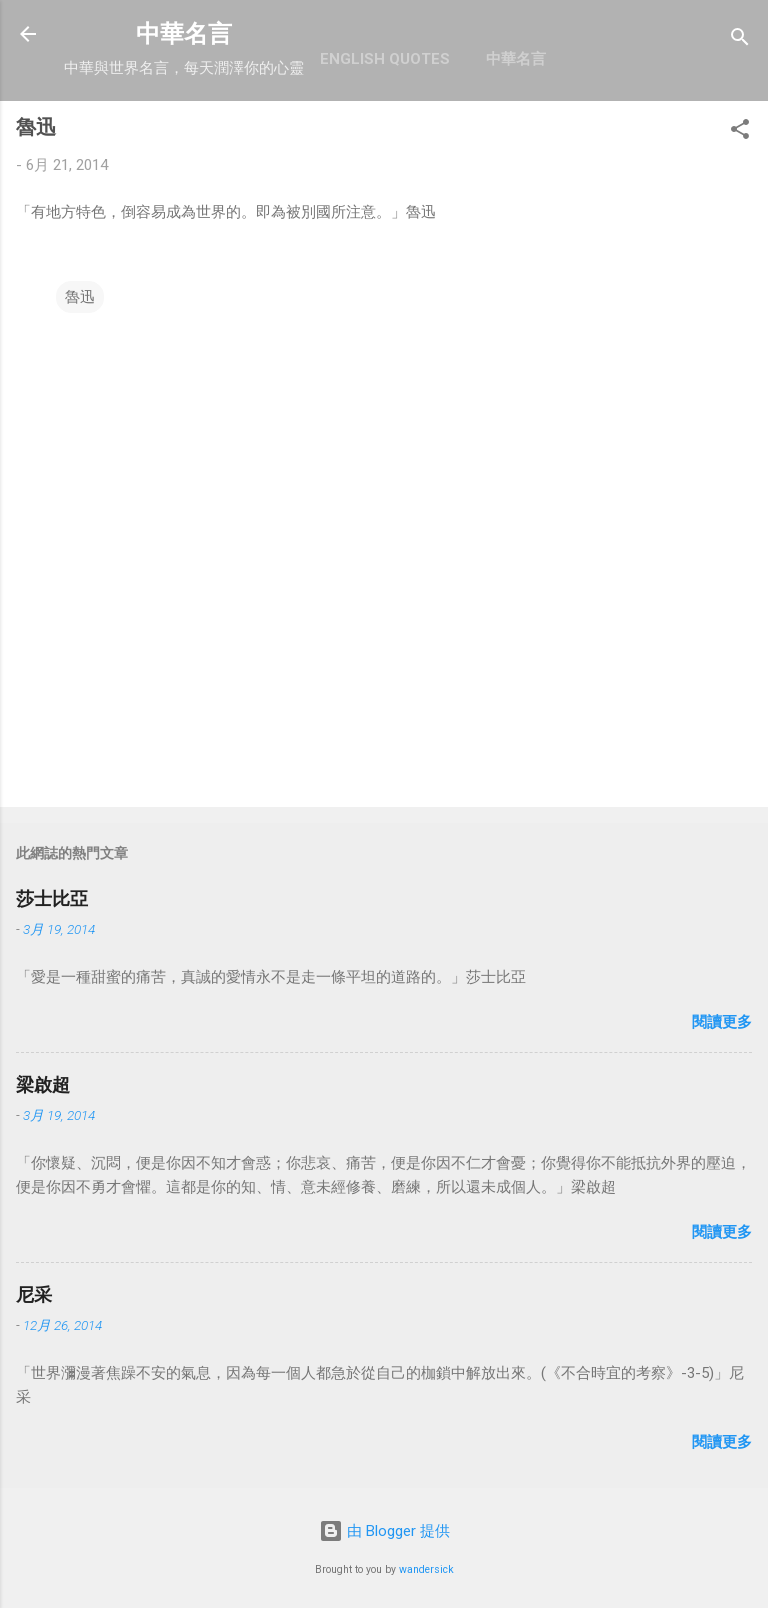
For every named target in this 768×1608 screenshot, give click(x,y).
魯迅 (80, 297)
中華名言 (184, 34)
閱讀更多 (722, 1022)
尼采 (34, 1294)
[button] (740, 132)
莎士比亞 (52, 898)
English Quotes (385, 59)
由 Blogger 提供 (384, 1531)
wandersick (426, 1569)
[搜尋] (740, 40)
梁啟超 (43, 1084)
